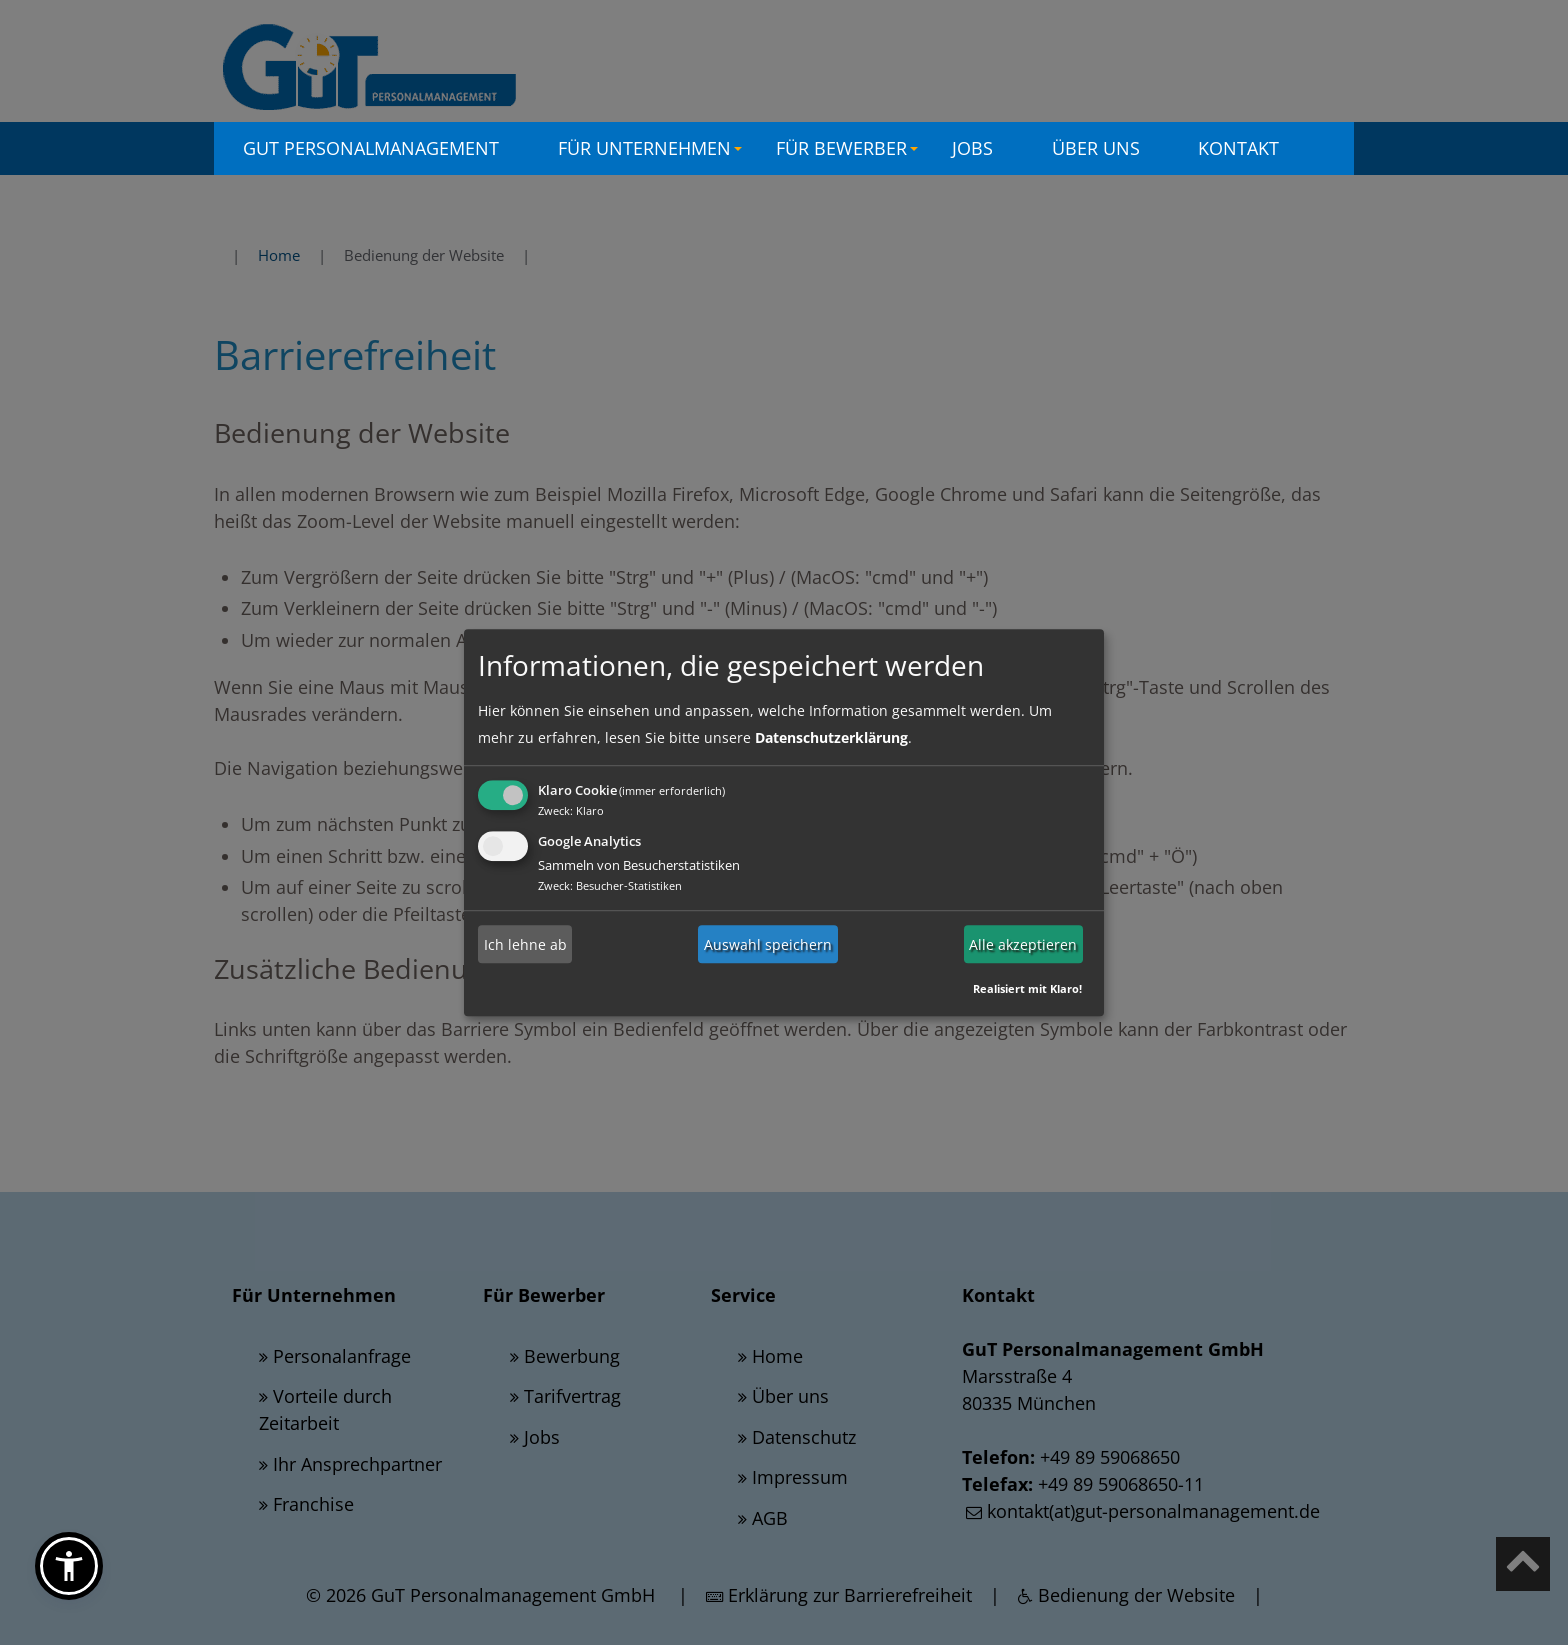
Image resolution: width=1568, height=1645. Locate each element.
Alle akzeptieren (1023, 944)
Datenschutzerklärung (831, 737)
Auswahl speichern (768, 944)
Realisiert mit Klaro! (1027, 988)
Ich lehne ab (525, 944)
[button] (69, 1566)
